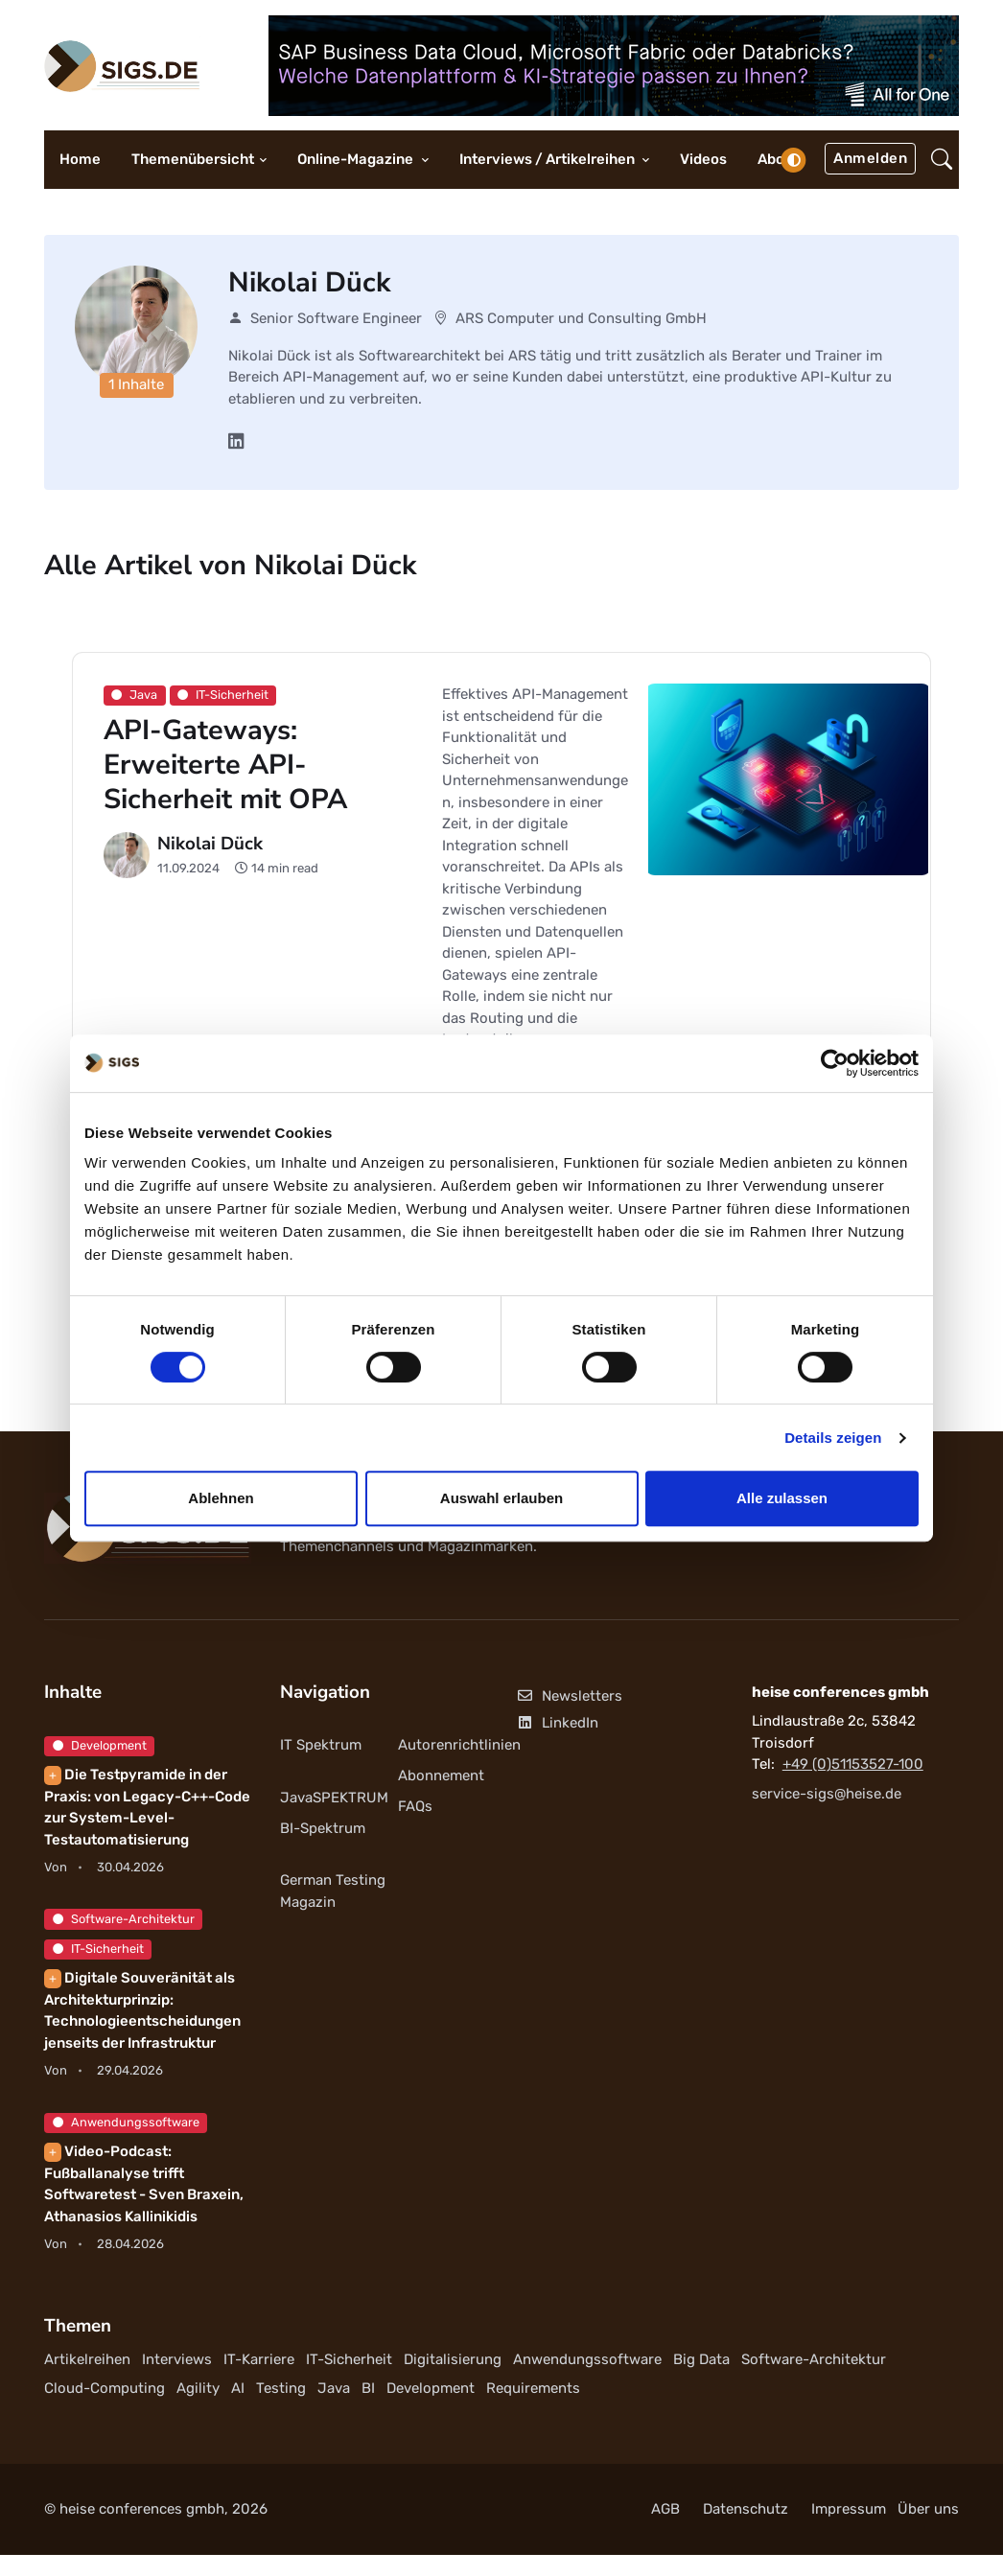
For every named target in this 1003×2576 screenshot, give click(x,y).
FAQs (415, 1806)
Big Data (701, 2359)
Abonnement (441, 1775)
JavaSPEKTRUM (334, 1797)
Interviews (177, 2359)
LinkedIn (557, 1722)
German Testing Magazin (332, 1891)
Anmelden (870, 158)
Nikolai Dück (210, 843)
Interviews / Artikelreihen (548, 159)
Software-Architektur (124, 1919)
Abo (771, 159)
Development (100, 1745)
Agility (198, 2388)
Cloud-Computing (104, 2388)
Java (333, 2388)
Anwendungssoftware (126, 2122)
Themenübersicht (192, 159)
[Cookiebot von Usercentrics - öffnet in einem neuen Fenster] (835, 1063)
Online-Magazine (356, 159)
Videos (703, 159)
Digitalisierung (453, 2359)
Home (80, 159)
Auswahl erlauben (501, 1498)
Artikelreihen (87, 2359)
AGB (665, 2509)
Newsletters (569, 1696)
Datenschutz (745, 2509)
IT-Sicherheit (98, 1948)
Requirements (533, 2388)
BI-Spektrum (322, 1828)
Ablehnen (220, 1498)
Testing (281, 2388)
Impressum (848, 2509)
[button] (942, 159)
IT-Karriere (258, 2359)
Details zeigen (832, 1437)
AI (238, 2388)
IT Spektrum (321, 1744)
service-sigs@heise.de (826, 1793)
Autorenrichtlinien (459, 1744)
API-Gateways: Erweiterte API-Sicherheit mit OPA (225, 764)
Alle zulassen (782, 1498)
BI (368, 2388)
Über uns (928, 2509)
